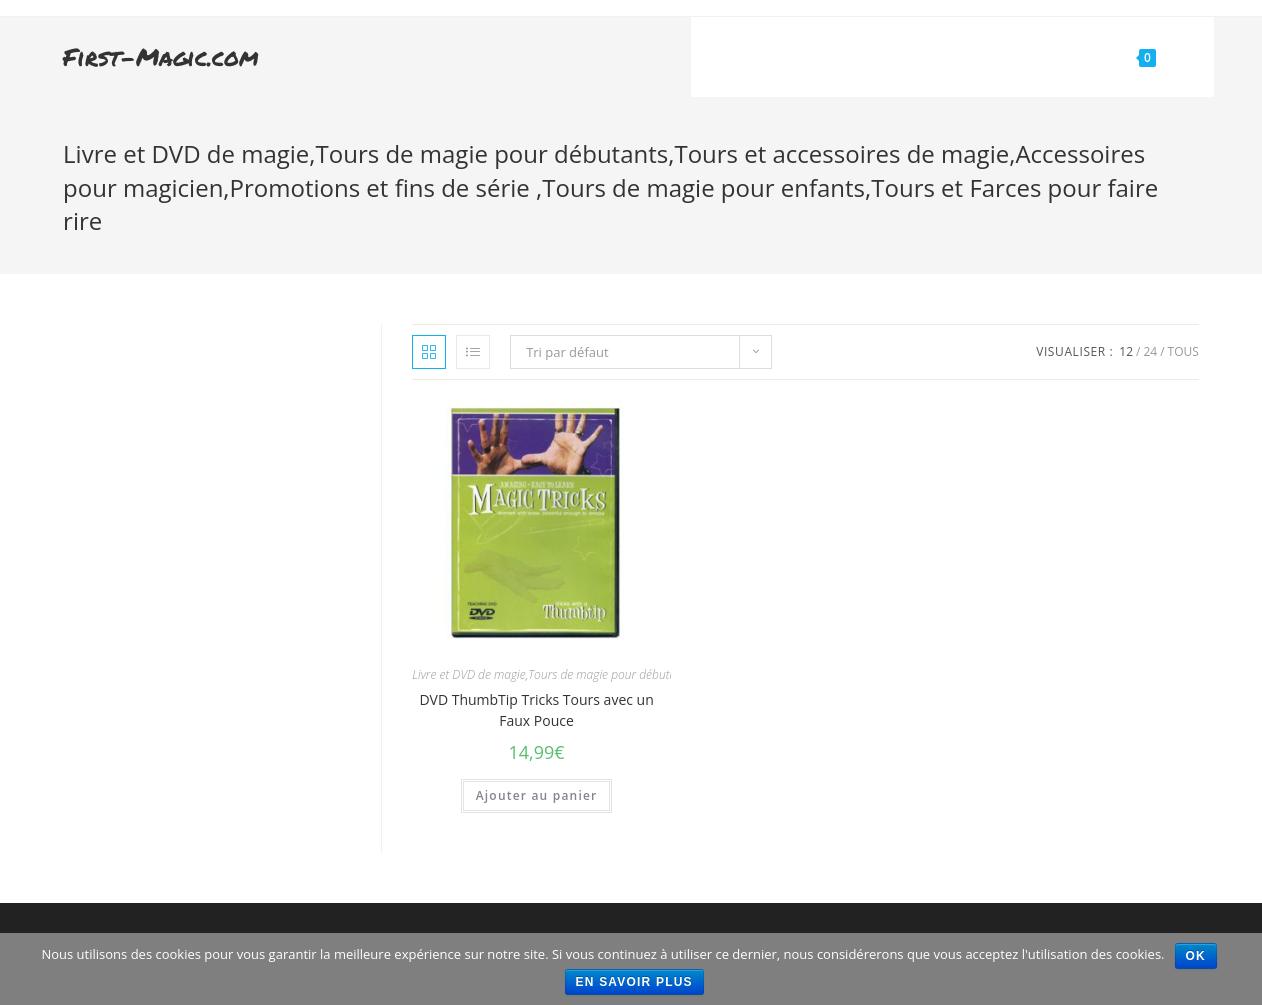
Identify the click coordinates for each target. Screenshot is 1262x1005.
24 (1150, 351)
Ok (1196, 956)
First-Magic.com (161, 56)
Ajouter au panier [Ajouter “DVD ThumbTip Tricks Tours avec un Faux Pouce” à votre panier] (537, 795)
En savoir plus (634, 982)
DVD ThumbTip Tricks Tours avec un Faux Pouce (536, 710)
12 (1126, 351)
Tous (1183, 351)
